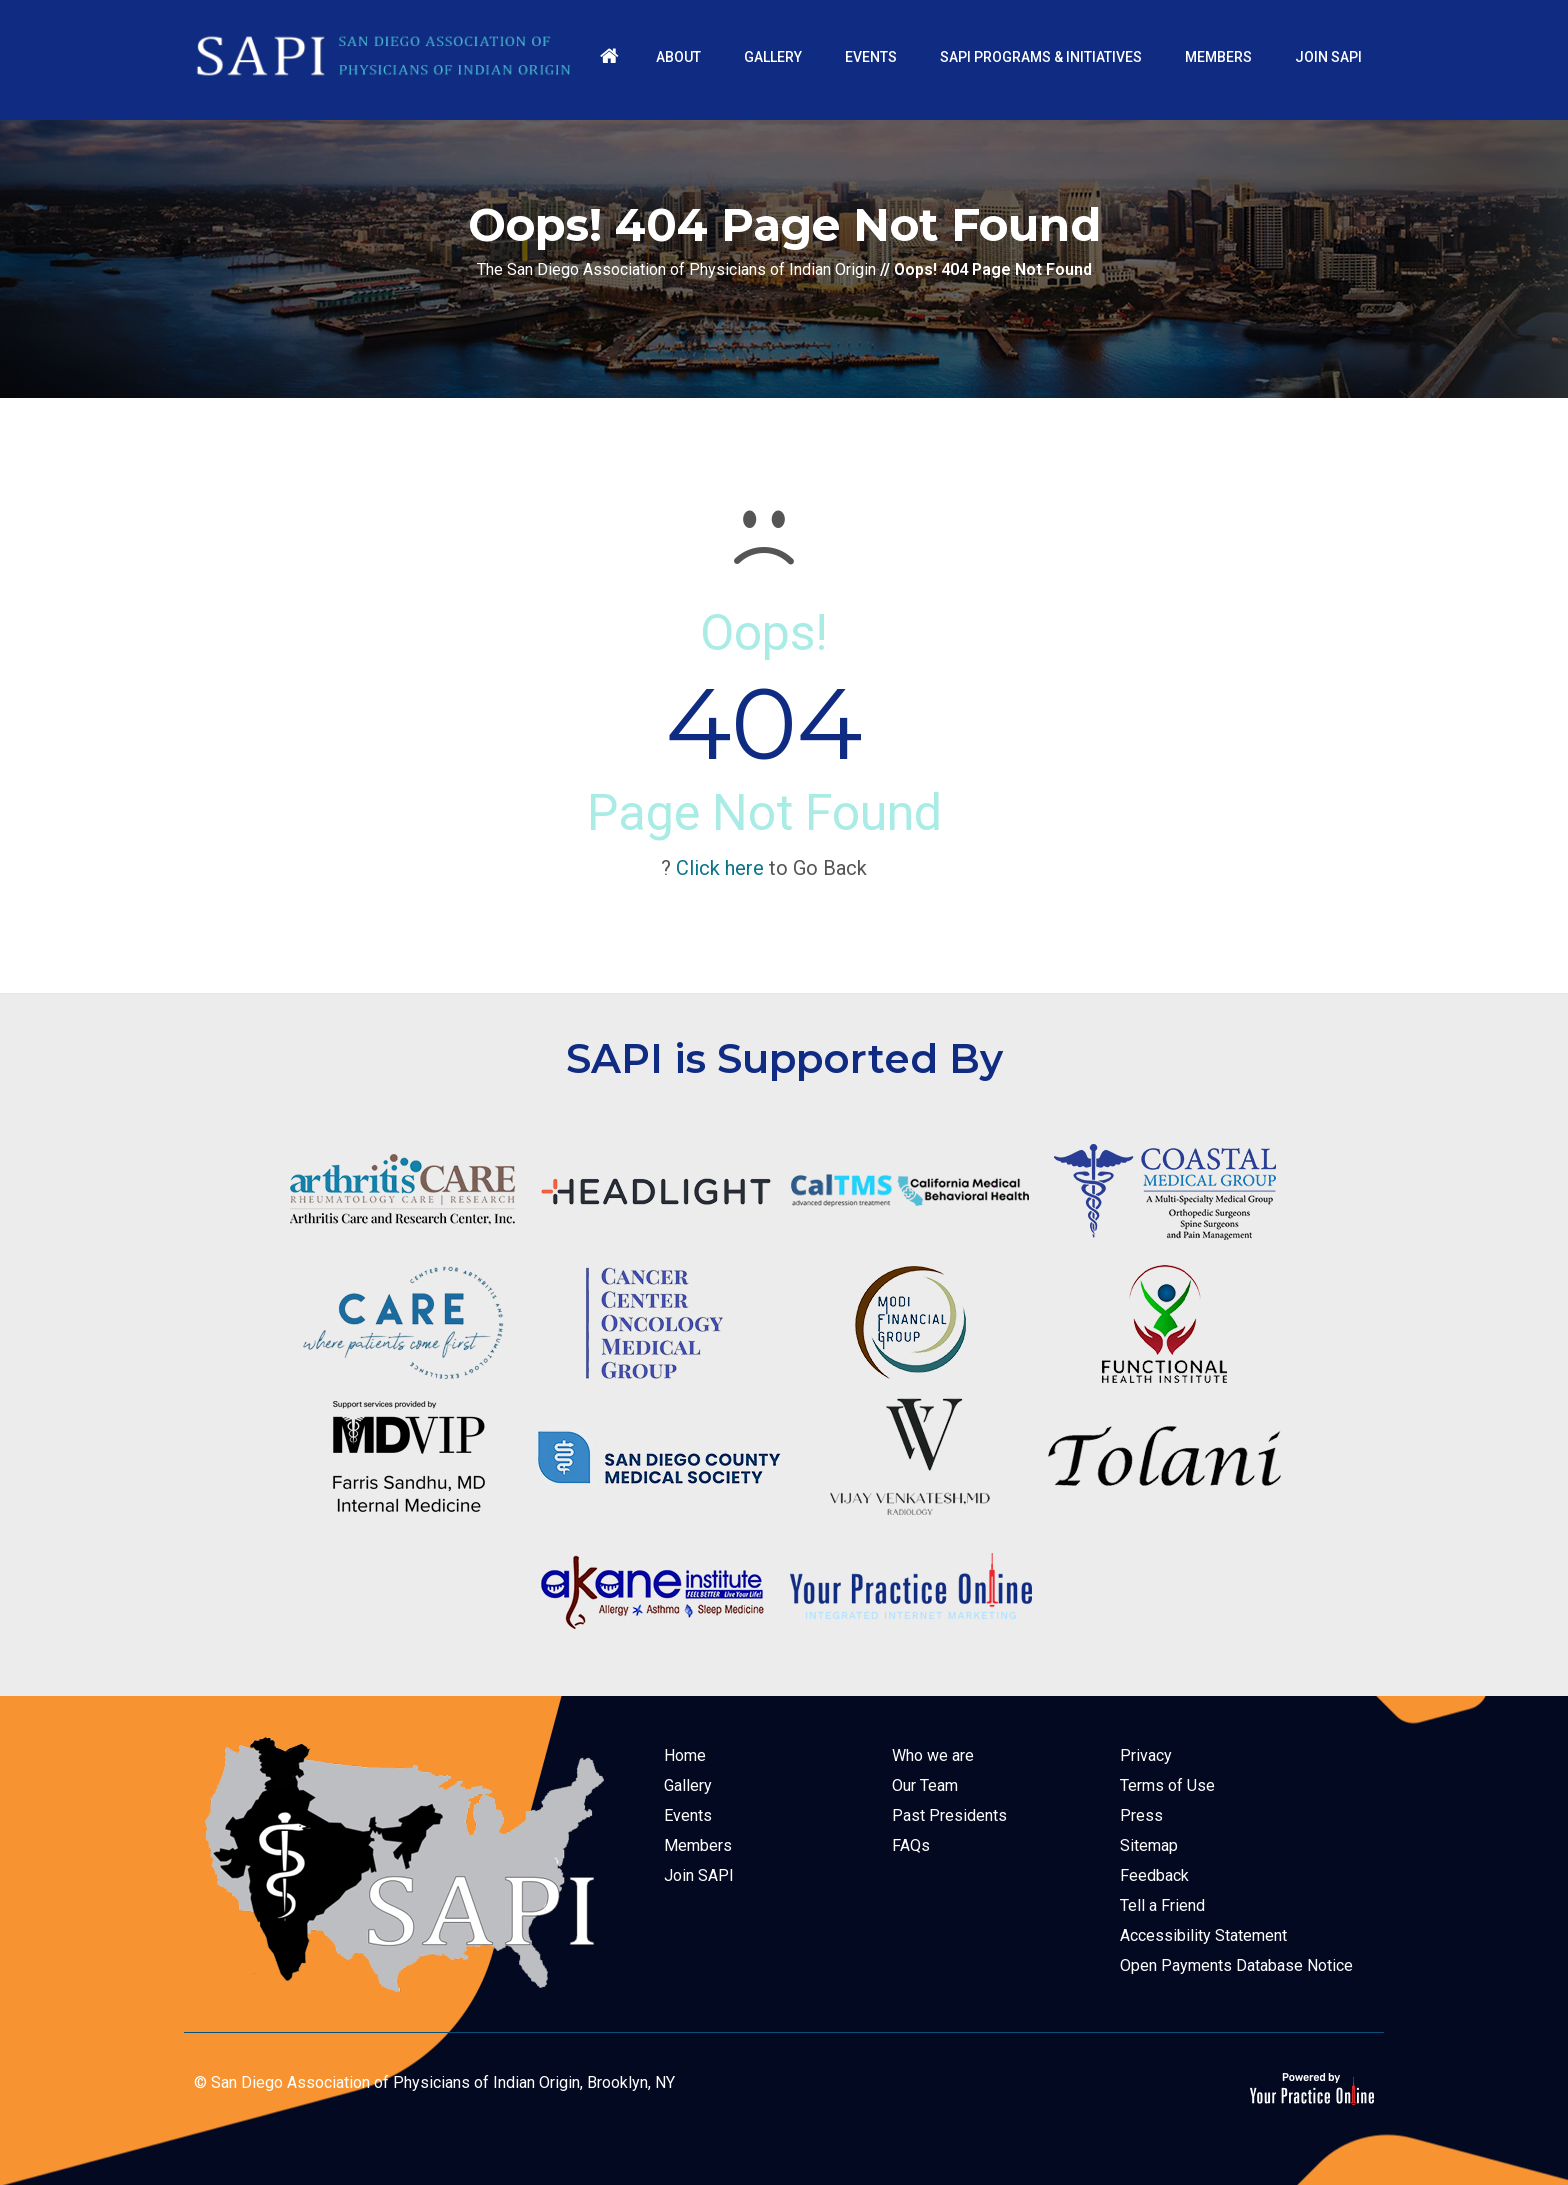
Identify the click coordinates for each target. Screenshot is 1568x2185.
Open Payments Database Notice (1236, 1965)
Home (685, 1755)
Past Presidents (949, 1815)
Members (698, 1845)
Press (1141, 1815)
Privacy (1146, 1755)
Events (688, 1815)
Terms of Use (1167, 1785)
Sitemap (1149, 1845)
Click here (720, 868)
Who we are (933, 1755)
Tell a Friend (1162, 1905)
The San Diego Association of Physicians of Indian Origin (676, 269)
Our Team (925, 1785)
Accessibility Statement (1203, 1935)
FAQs (911, 1845)
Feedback (1154, 1875)
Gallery (688, 1785)
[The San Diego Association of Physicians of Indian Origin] (384, 56)
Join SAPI (699, 1875)
